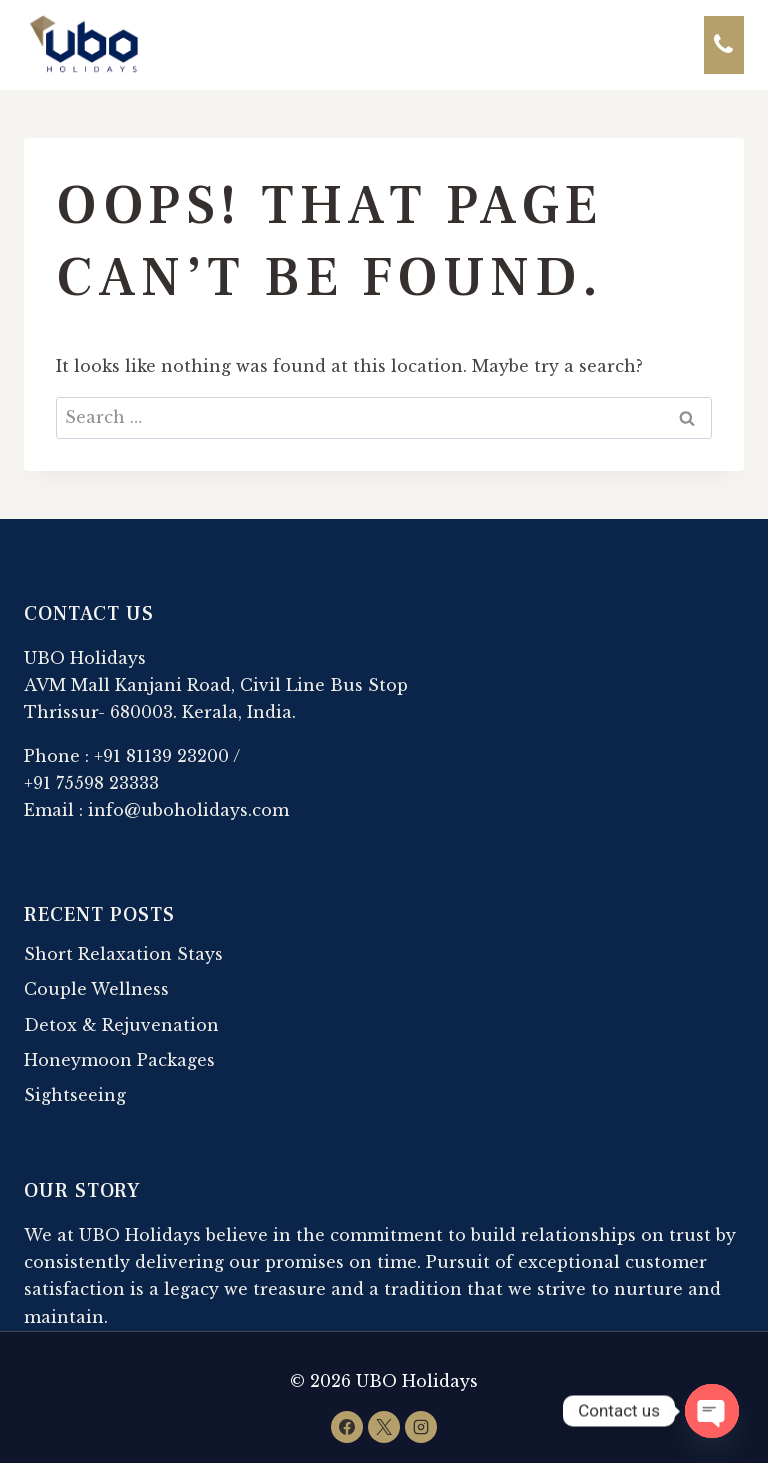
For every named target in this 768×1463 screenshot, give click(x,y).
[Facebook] (347, 1427)
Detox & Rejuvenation (121, 1025)
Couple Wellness (96, 989)
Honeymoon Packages (119, 1060)
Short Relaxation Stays (123, 954)
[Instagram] (421, 1427)
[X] (384, 1427)
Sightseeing (75, 1095)
